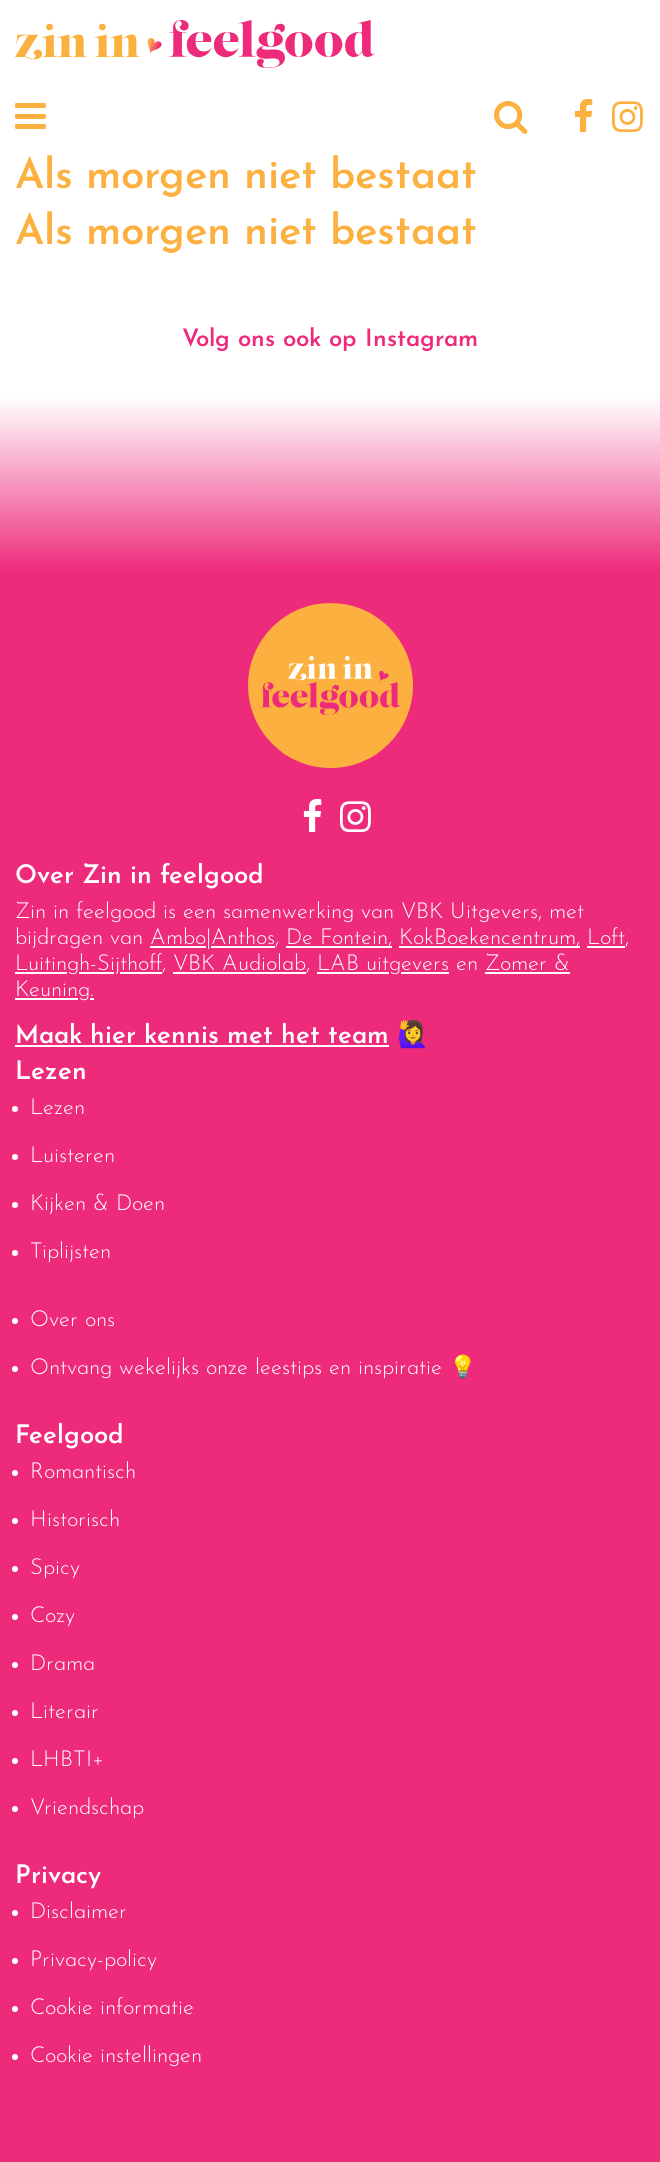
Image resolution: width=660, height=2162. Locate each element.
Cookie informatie (112, 2008)
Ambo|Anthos (212, 938)
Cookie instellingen (116, 2056)
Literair (64, 1712)
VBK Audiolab (239, 964)
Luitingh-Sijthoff (88, 964)
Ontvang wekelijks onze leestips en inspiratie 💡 (253, 1368)
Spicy (55, 1568)
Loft (606, 938)
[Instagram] (623, 120)
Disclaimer (78, 1912)
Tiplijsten (70, 1252)
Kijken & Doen (97, 1204)
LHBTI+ (67, 1760)
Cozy (52, 1616)
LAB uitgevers (383, 964)
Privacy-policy (93, 1960)
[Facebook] (580, 120)
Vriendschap (87, 1808)
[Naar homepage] (195, 57)
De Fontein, (339, 938)
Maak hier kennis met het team (202, 1036)
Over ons (72, 1320)
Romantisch (83, 1472)
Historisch (75, 1520)
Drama (62, 1664)
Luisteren (72, 1156)
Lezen (57, 1108)
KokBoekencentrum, (489, 938)
